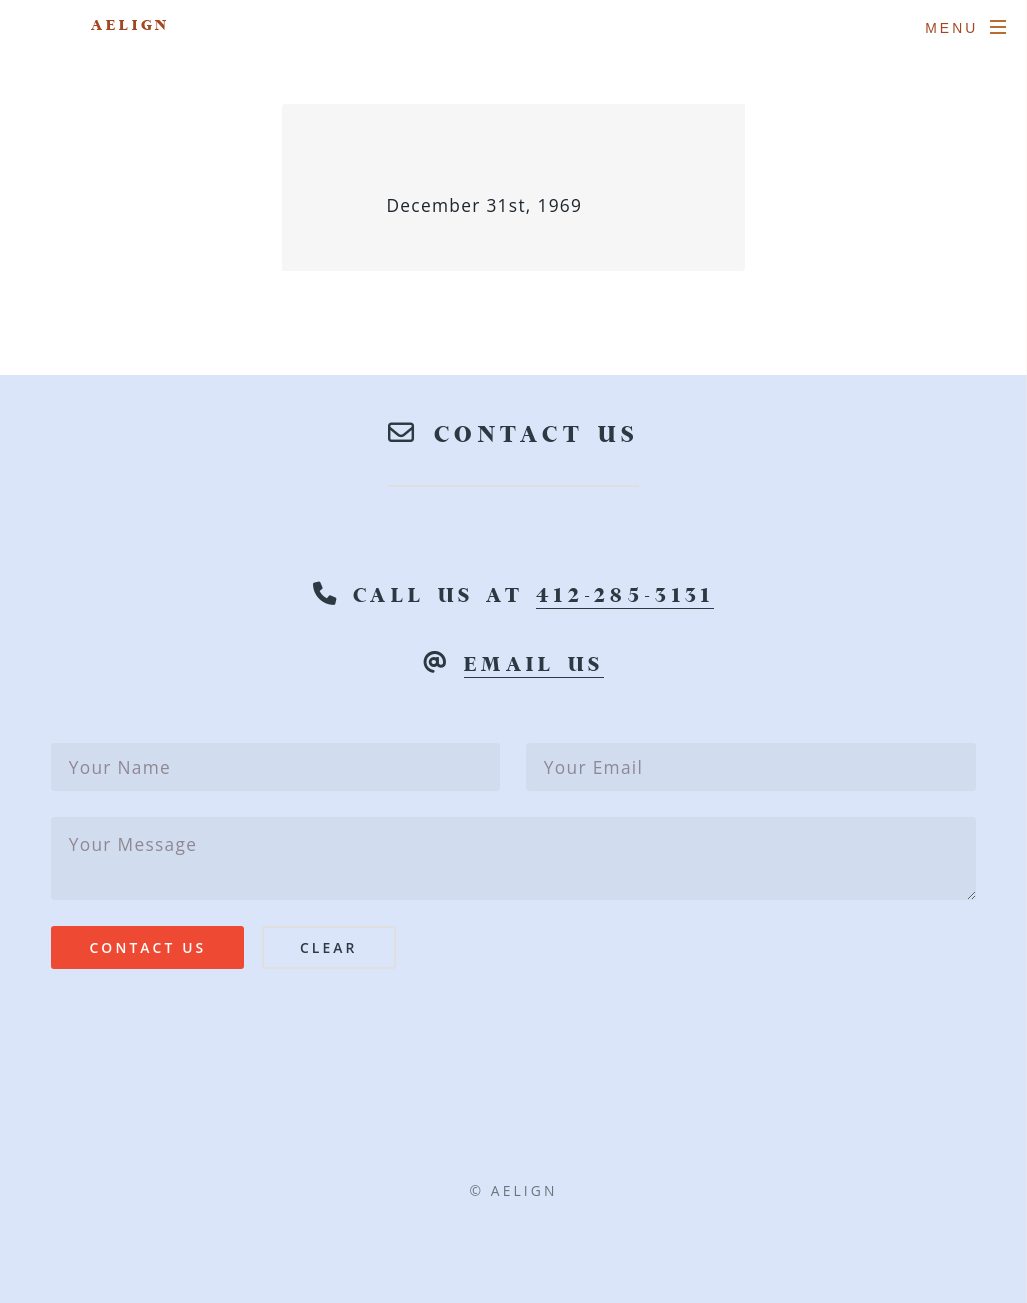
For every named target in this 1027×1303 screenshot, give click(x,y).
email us (534, 665)
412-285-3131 (625, 596)
